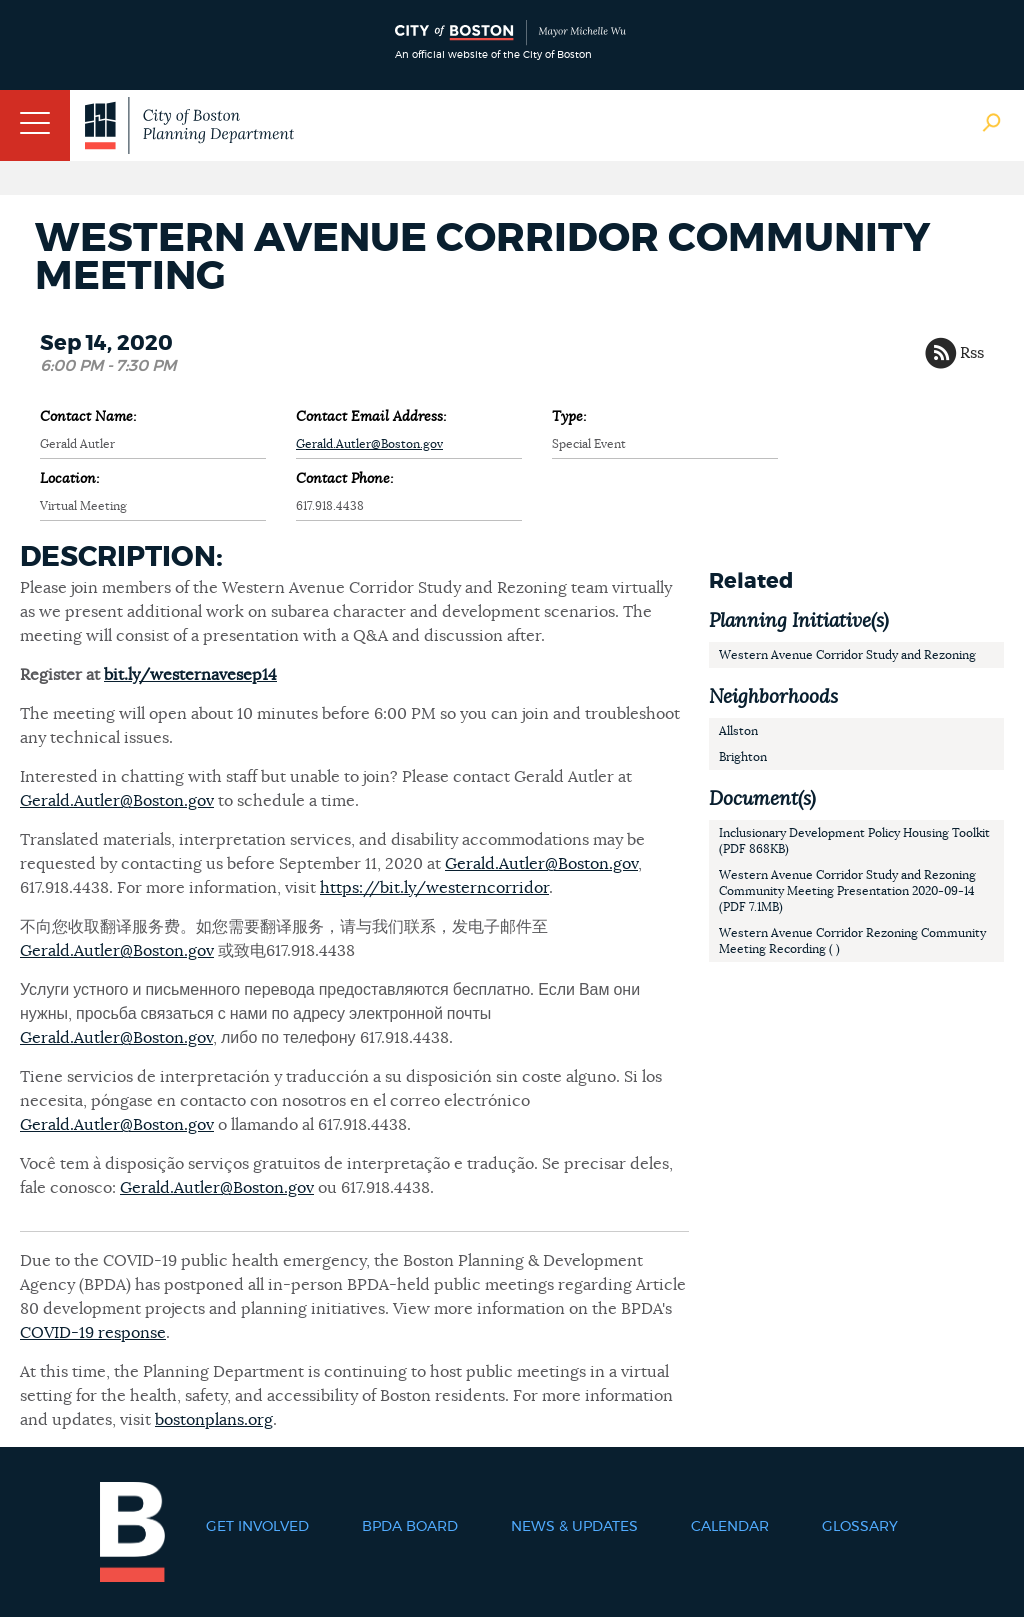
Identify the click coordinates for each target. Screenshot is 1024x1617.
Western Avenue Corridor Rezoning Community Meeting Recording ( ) (852, 941)
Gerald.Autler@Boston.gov (369, 444)
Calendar (730, 1527)
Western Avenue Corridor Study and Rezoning (847, 655)
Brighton (743, 757)
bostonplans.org (214, 1420)
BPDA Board (410, 1527)
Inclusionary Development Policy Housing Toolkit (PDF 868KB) (854, 841)
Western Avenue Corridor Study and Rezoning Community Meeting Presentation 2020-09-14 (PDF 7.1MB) (847, 891)
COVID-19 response (93, 1333)
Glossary (860, 1527)
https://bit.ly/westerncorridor (434, 888)
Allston (738, 731)
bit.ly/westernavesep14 (190, 675)
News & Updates (574, 1527)
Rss (972, 353)
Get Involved (257, 1527)
